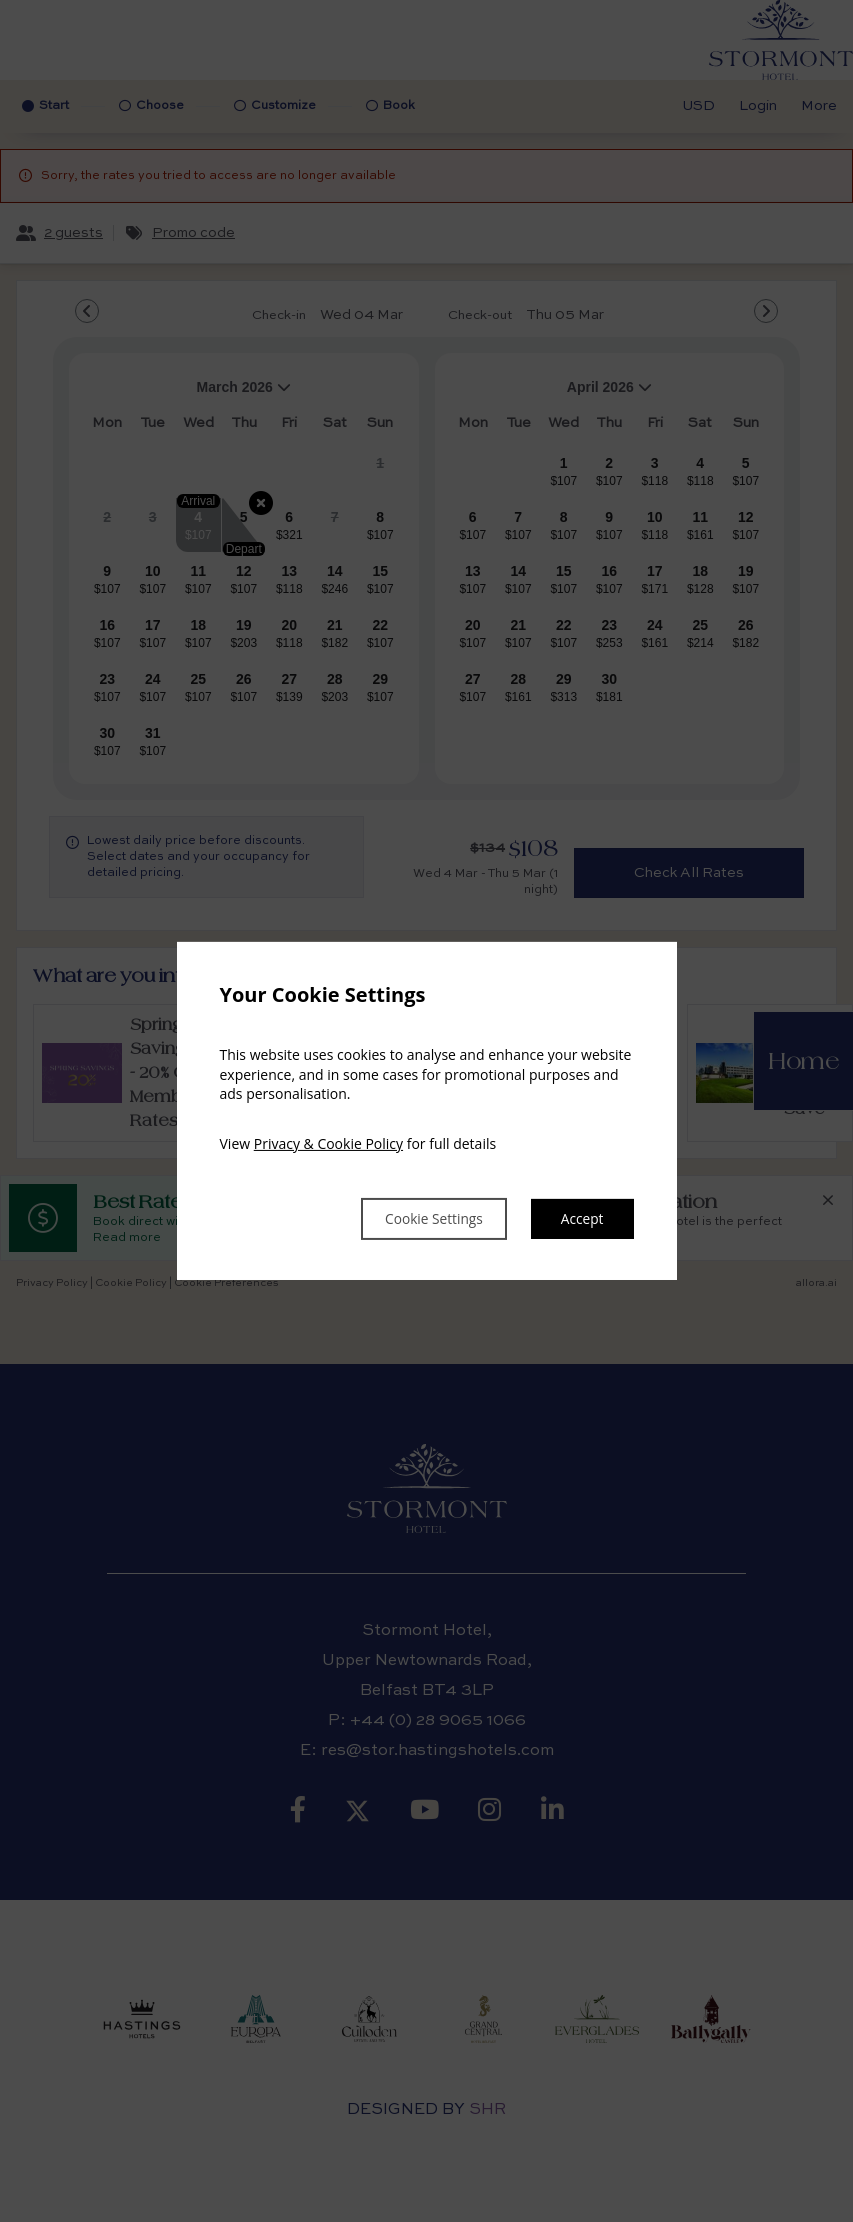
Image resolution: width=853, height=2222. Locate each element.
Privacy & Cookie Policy (328, 1141)
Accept (579, 1219)
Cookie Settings (412, 1219)
